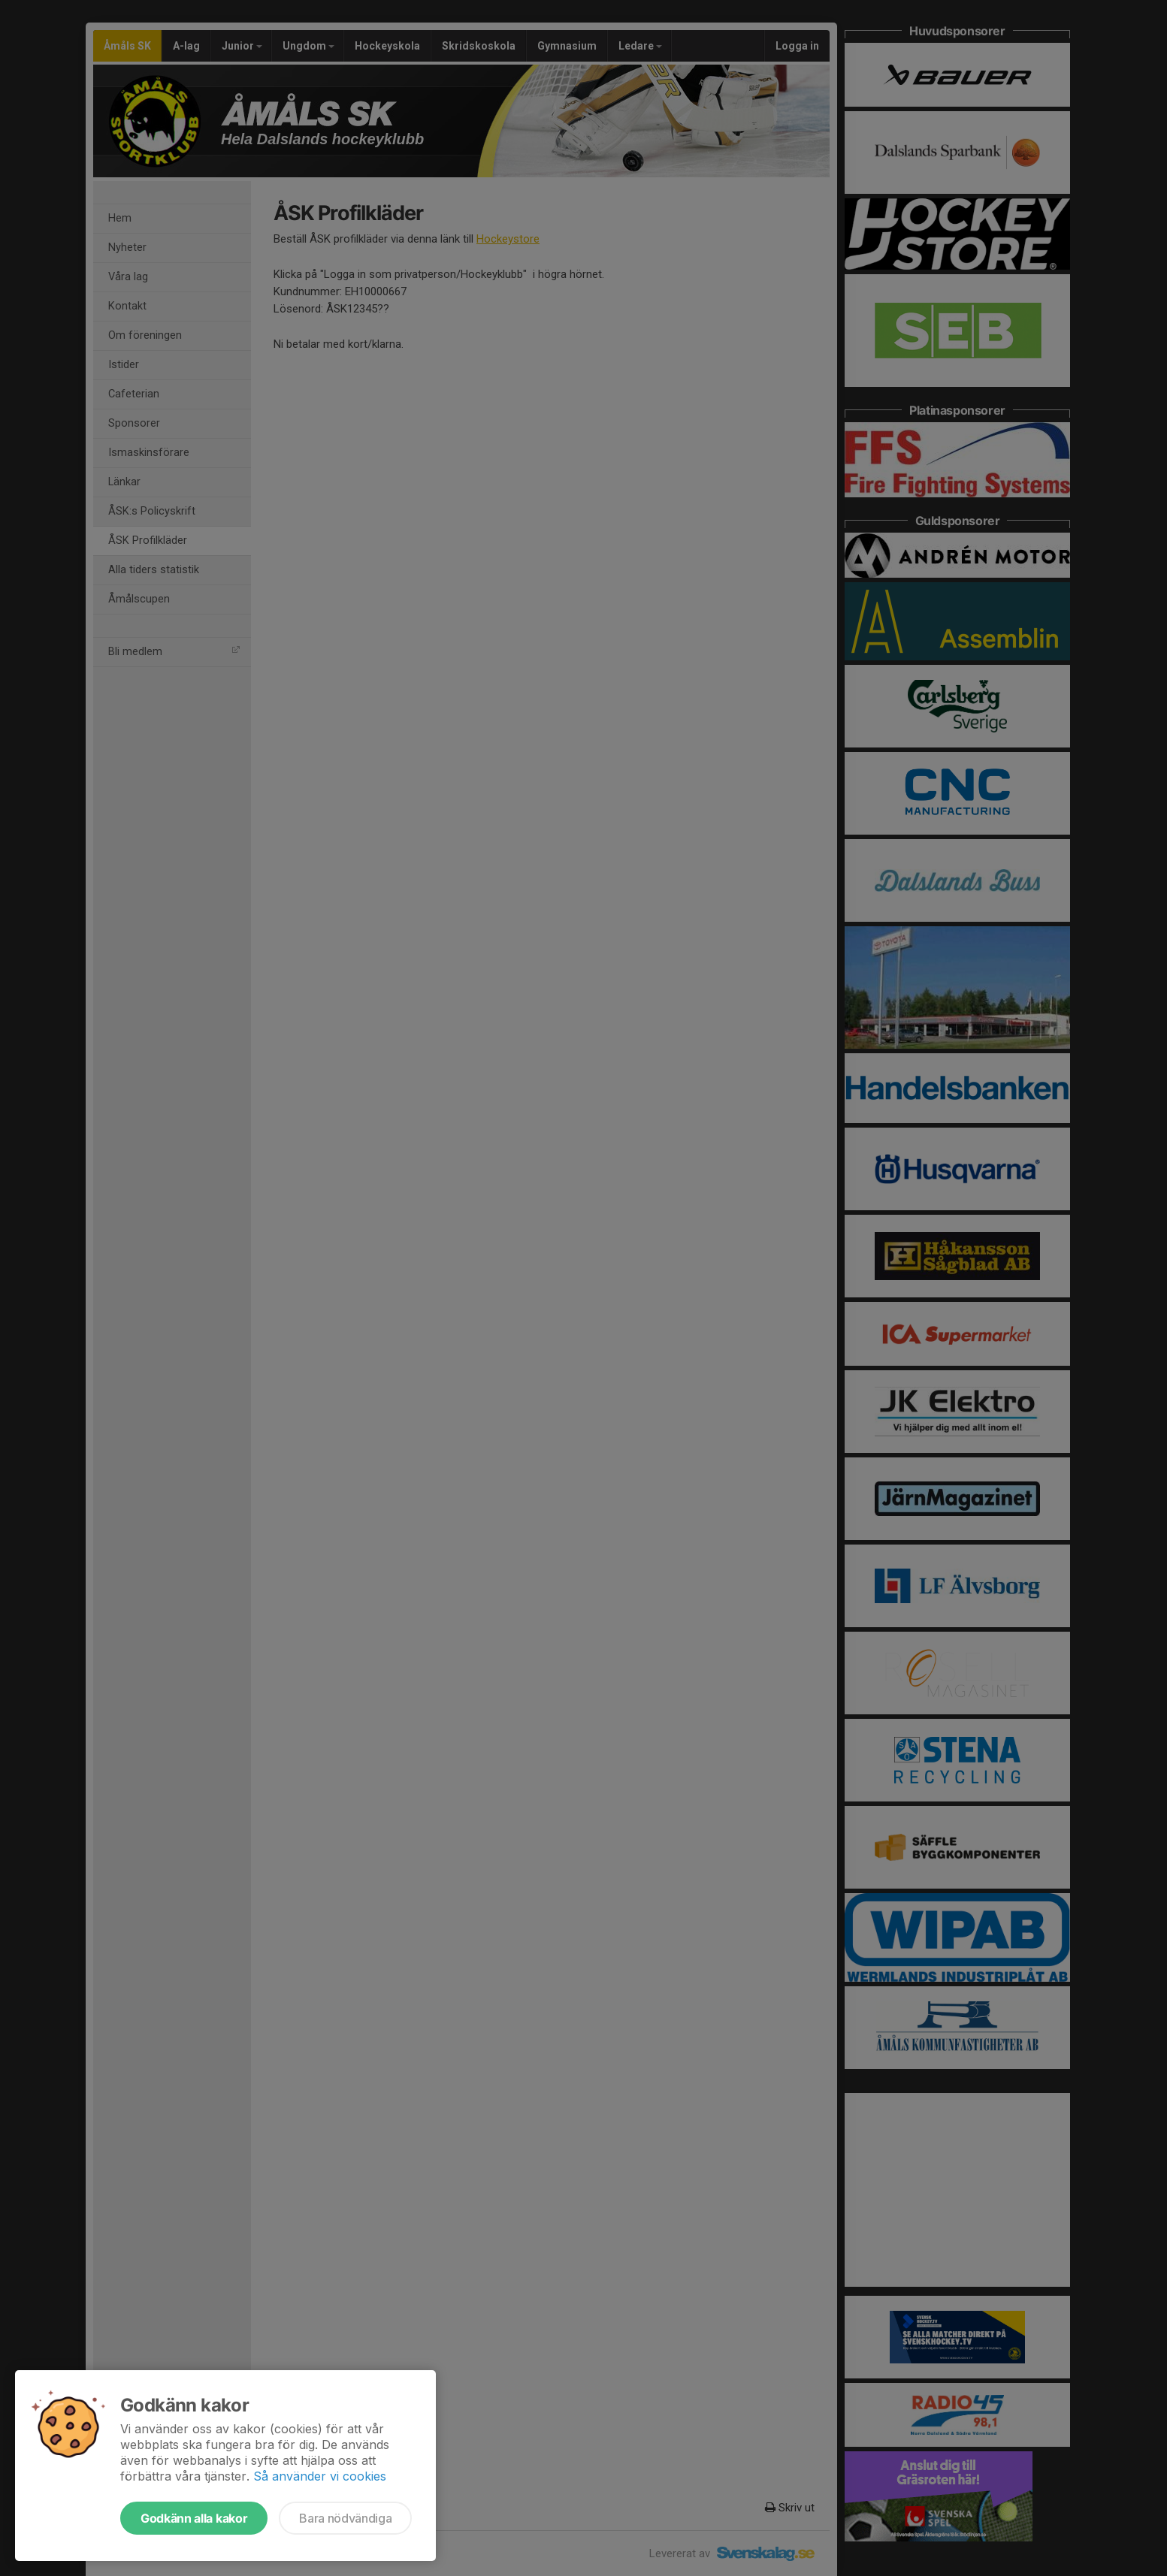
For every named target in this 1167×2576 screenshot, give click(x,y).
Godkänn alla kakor (194, 2518)
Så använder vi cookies (319, 2476)
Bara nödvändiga (345, 2518)
